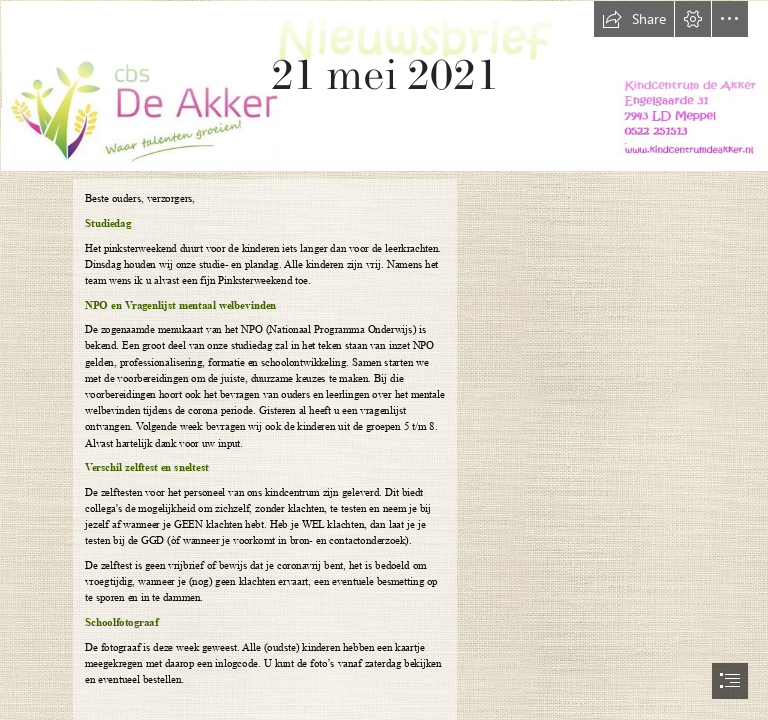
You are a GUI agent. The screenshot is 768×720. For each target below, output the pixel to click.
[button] (634, 19)
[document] (384, 360)
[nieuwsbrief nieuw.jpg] (384, 85)
